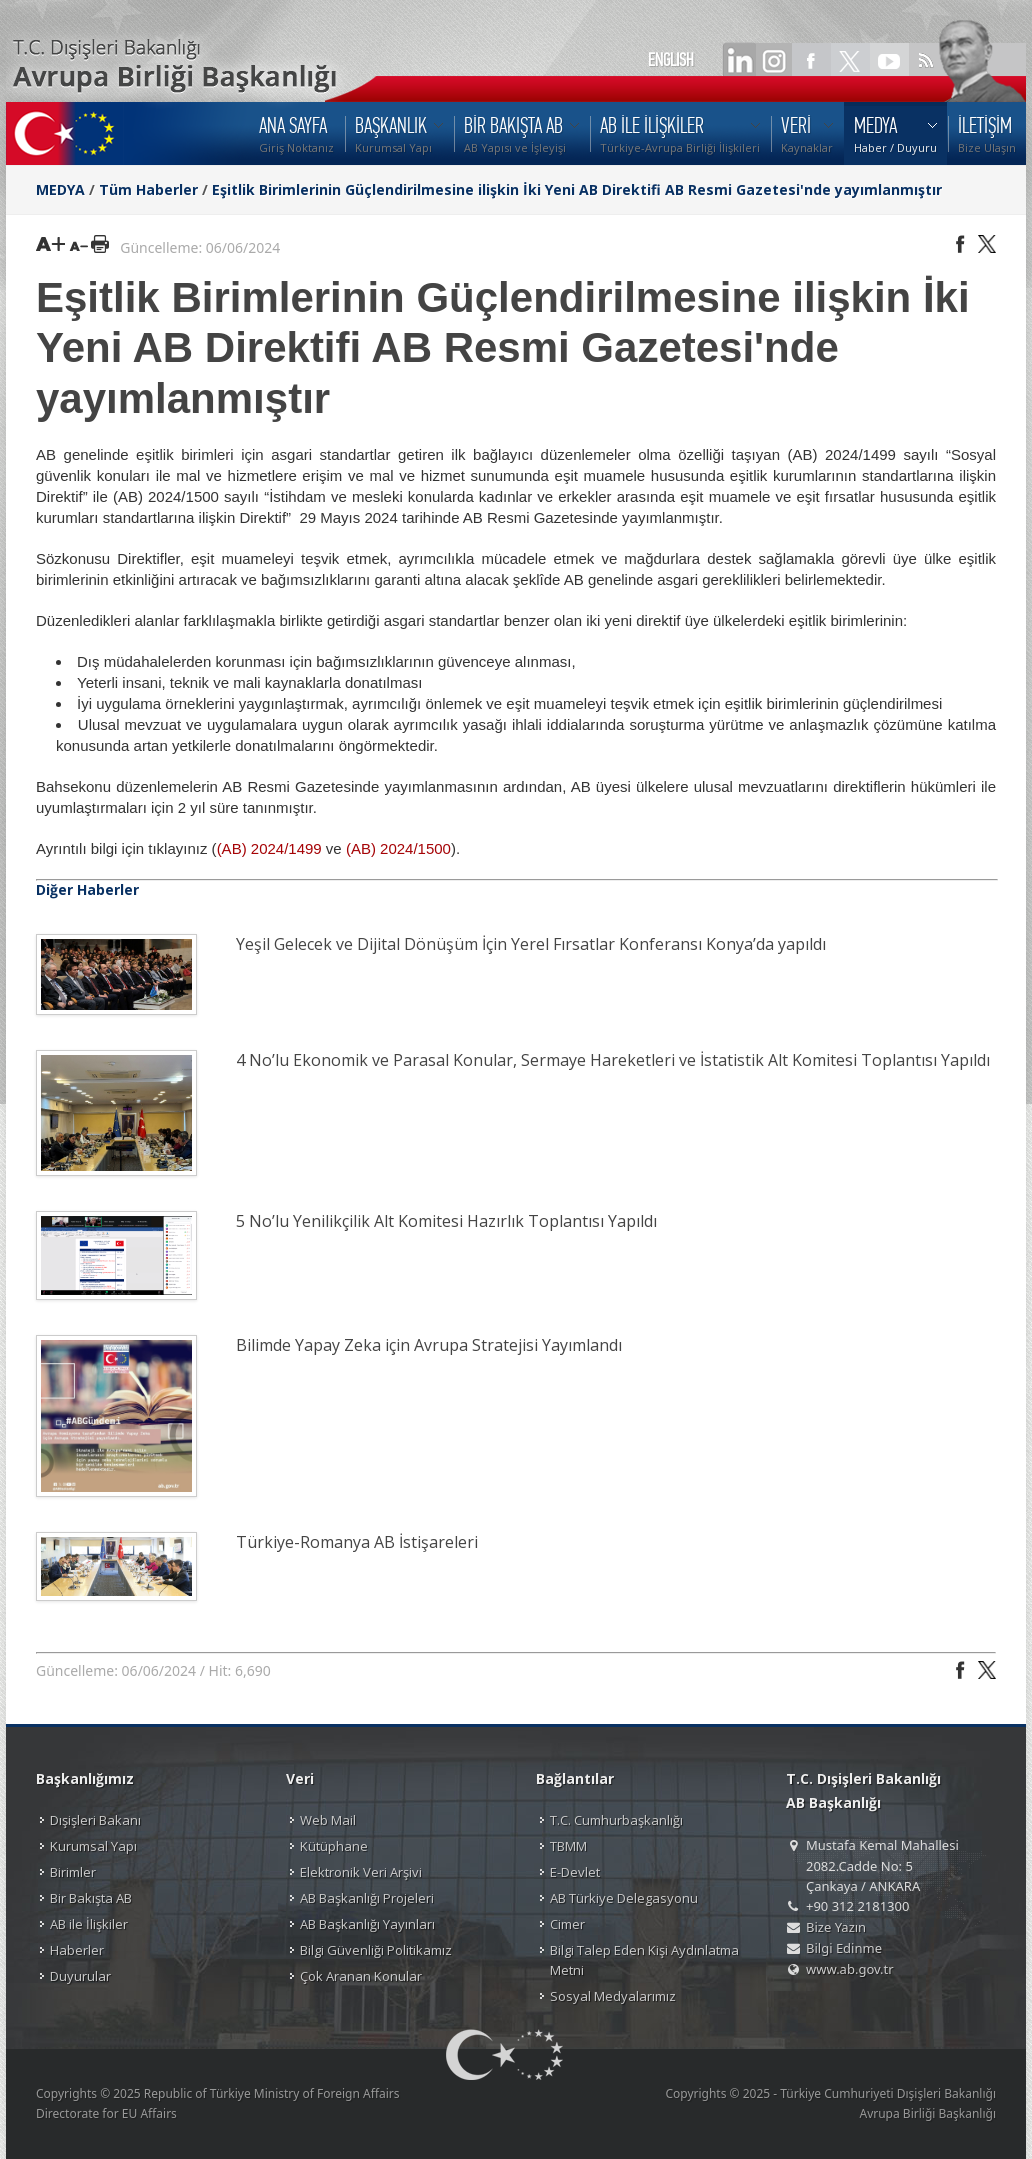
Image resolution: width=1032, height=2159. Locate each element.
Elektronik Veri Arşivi (361, 1872)
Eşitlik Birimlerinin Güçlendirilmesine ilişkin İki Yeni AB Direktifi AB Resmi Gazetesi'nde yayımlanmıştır (577, 189)
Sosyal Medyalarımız (613, 1996)
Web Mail (328, 1820)
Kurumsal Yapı (93, 1846)
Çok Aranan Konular (361, 1976)
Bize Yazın (836, 1927)
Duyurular (80, 1976)
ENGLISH (671, 60)
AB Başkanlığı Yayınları (367, 1924)
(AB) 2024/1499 (269, 848)
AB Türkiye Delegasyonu (624, 1898)
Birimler (73, 1872)
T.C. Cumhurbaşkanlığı (616, 1820)
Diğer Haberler (87, 889)
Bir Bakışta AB (91, 1898)
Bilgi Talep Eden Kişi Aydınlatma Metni (644, 1960)
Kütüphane (334, 1846)
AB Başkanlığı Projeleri (367, 1898)
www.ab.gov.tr (850, 1969)
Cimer (567, 1924)
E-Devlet (575, 1872)
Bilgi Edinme (844, 1948)
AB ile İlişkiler (89, 1924)
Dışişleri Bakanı (95, 1820)
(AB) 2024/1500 (398, 848)
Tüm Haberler (148, 189)
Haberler (77, 1950)
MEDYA (60, 189)
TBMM (568, 1846)
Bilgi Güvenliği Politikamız (376, 1950)
